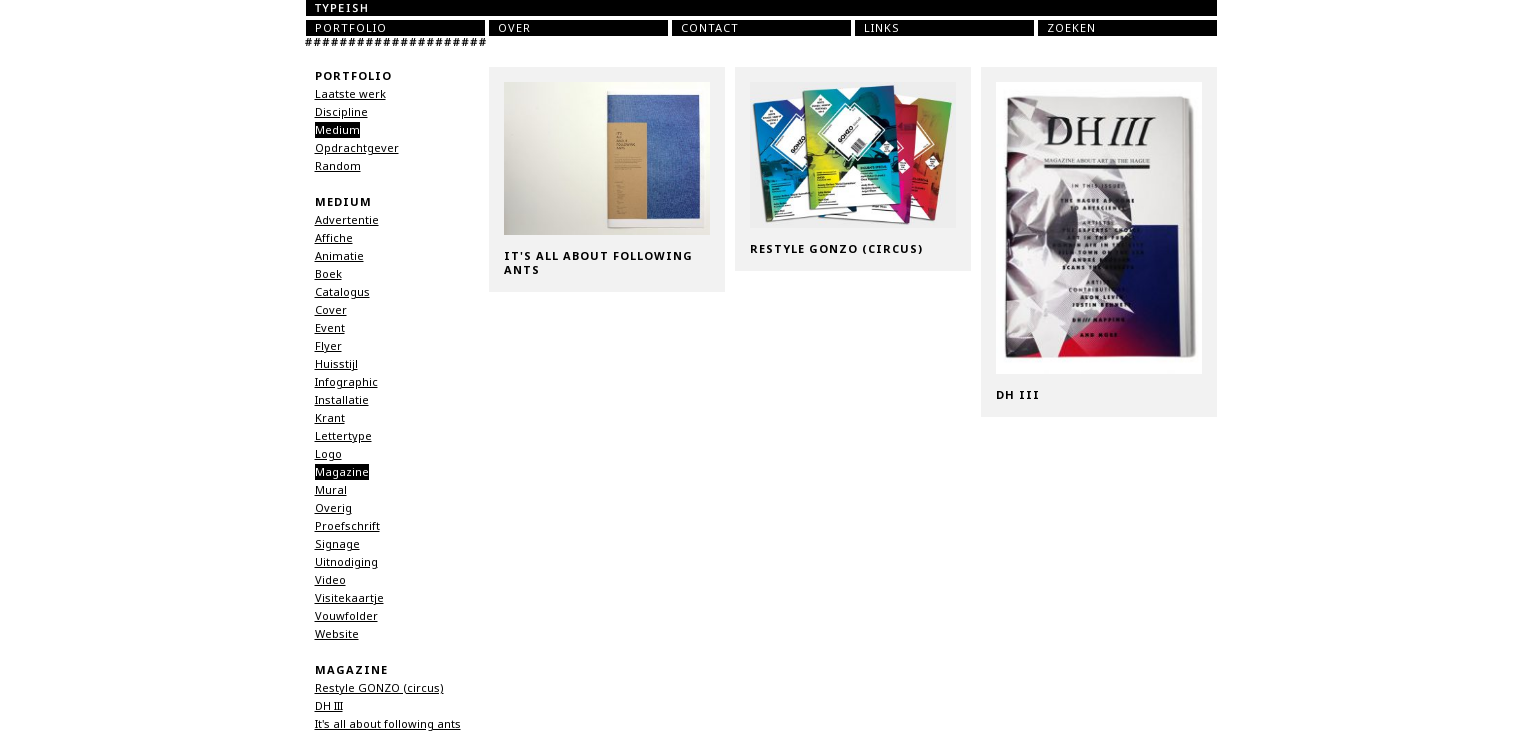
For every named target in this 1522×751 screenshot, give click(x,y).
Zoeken (1071, 28)
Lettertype (343, 436)
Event (330, 328)
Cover (331, 310)
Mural (331, 490)
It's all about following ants (388, 724)
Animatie (339, 256)
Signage (337, 544)
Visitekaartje (349, 598)
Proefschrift (347, 526)
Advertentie (347, 220)
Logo (328, 454)
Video (330, 580)
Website (337, 634)
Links (882, 28)
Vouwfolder (346, 616)
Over (514, 28)
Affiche (334, 238)
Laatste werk (350, 94)
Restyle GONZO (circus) (379, 688)
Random (338, 166)
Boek (328, 274)
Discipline (341, 112)
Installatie (342, 400)
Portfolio (351, 28)
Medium (337, 130)
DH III (329, 706)
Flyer (328, 346)
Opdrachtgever (357, 148)
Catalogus (342, 292)
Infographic (346, 382)
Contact (710, 28)
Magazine (342, 472)
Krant (330, 418)
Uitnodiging (346, 562)
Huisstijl (336, 364)
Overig (333, 508)
